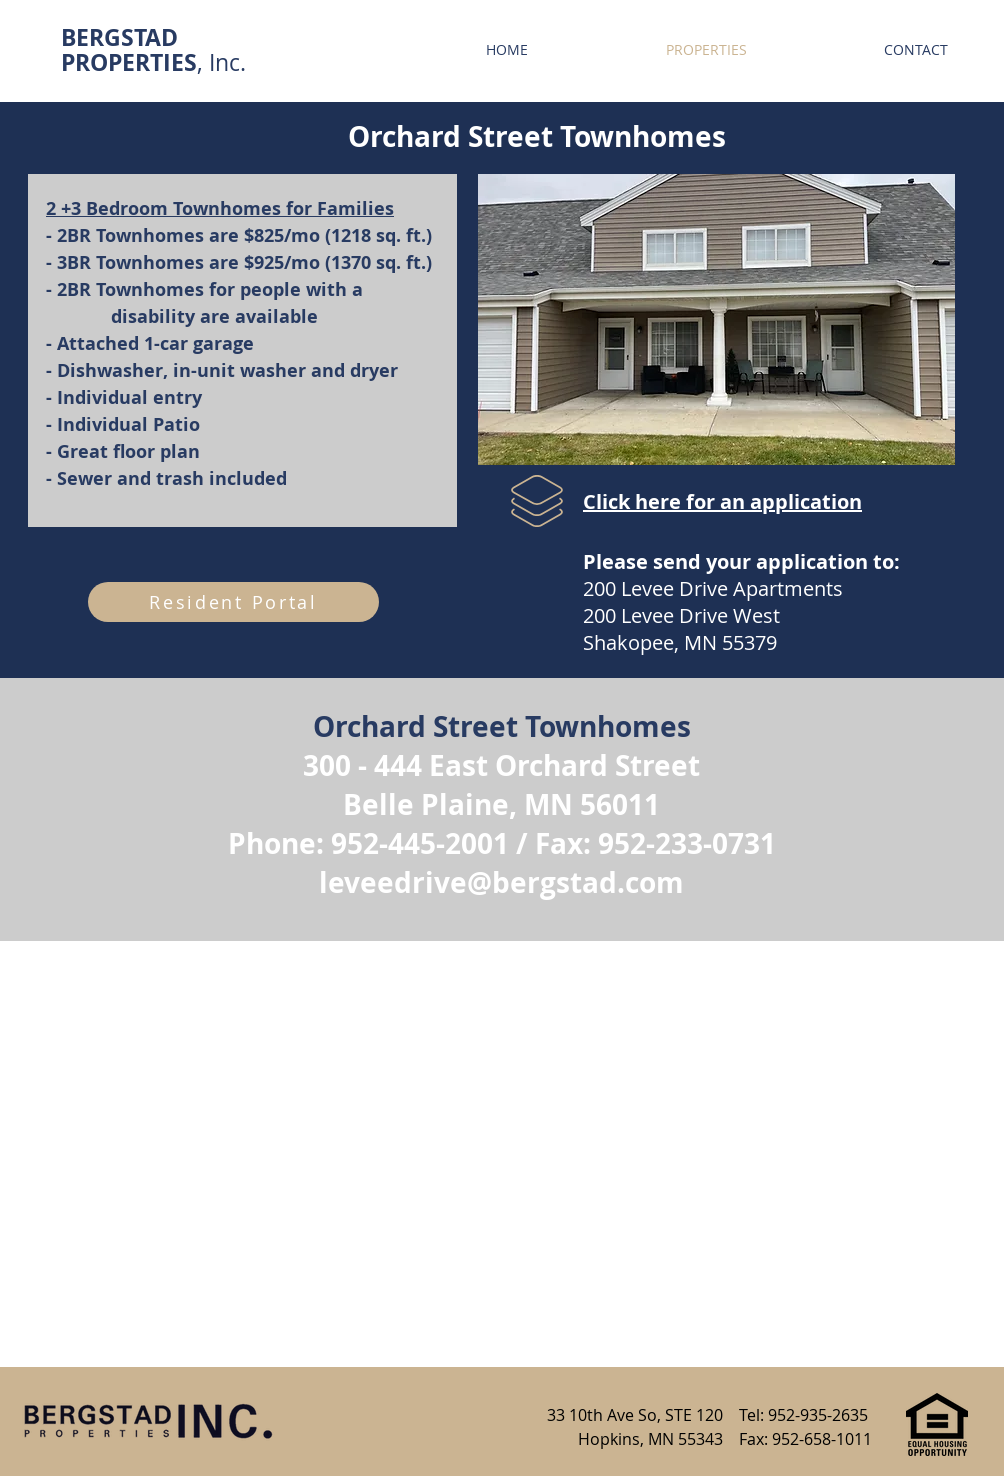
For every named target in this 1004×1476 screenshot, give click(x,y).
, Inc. (153, 62)
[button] (716, 319)
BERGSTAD (119, 37)
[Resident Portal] (233, 602)
